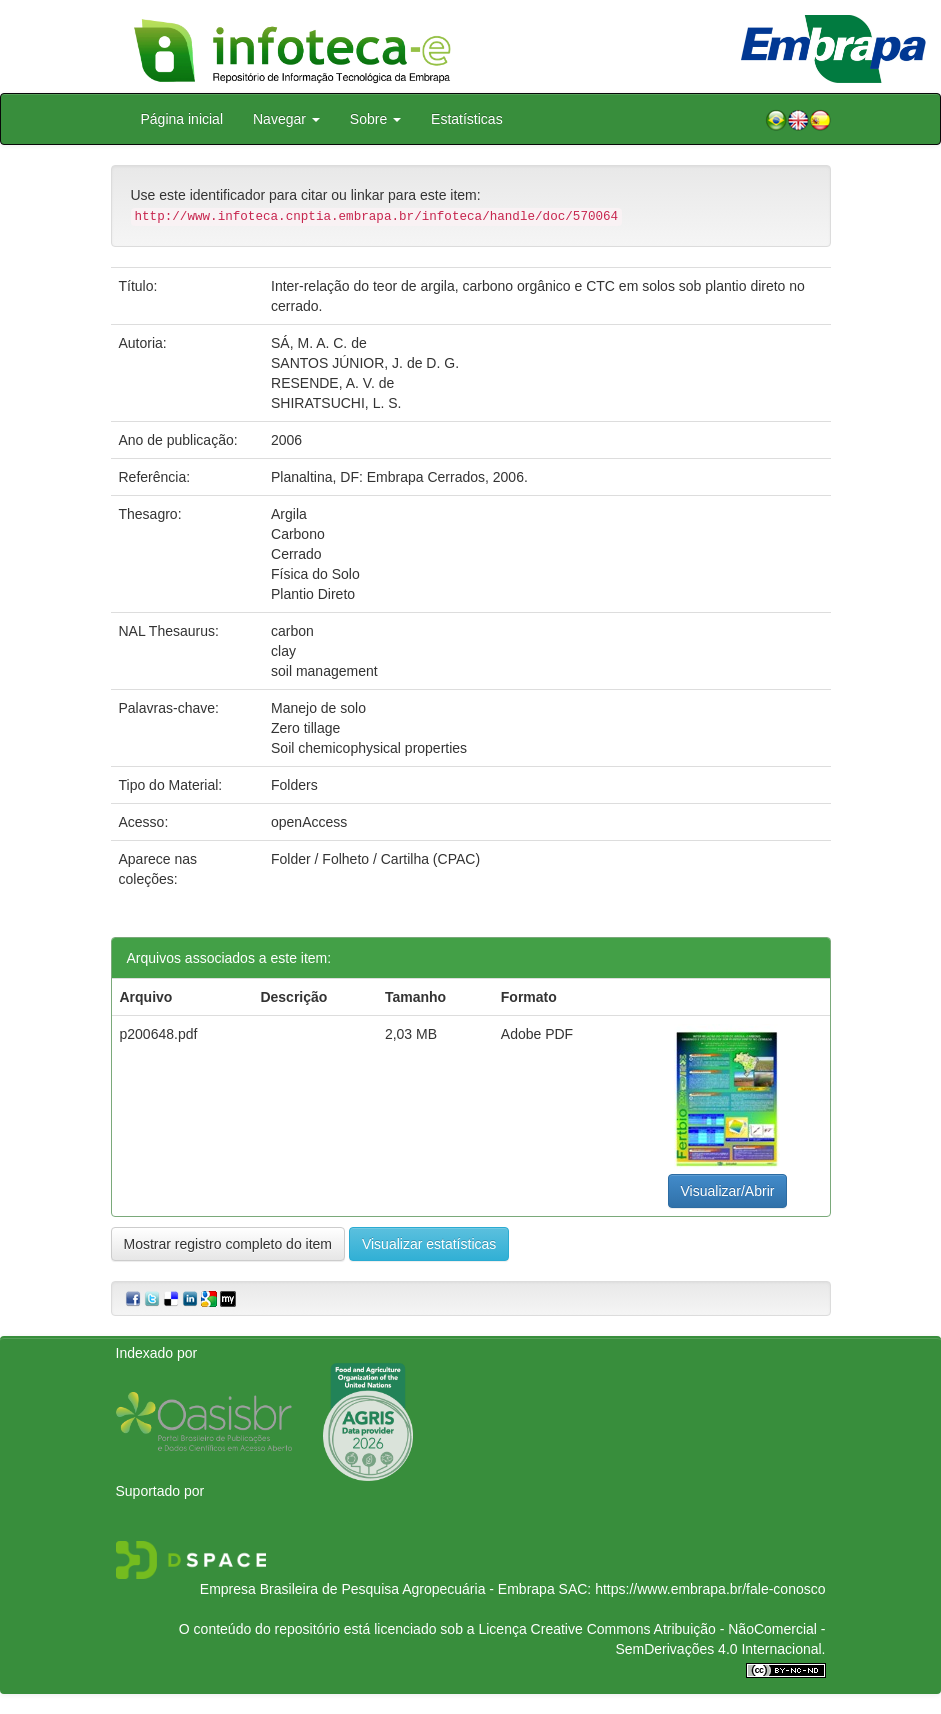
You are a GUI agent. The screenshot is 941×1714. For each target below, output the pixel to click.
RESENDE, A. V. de (332, 383)
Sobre (375, 119)
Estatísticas (467, 119)
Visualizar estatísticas (429, 1244)
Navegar (286, 119)
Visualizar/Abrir (728, 1191)
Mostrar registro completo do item (228, 1244)
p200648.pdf (159, 1034)
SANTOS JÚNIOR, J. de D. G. (365, 363)
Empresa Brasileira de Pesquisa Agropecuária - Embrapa (377, 1589)
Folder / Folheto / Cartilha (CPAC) (375, 859)
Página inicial (182, 119)
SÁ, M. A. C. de (319, 343)
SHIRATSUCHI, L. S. (336, 403)
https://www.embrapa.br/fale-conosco (710, 1589)
